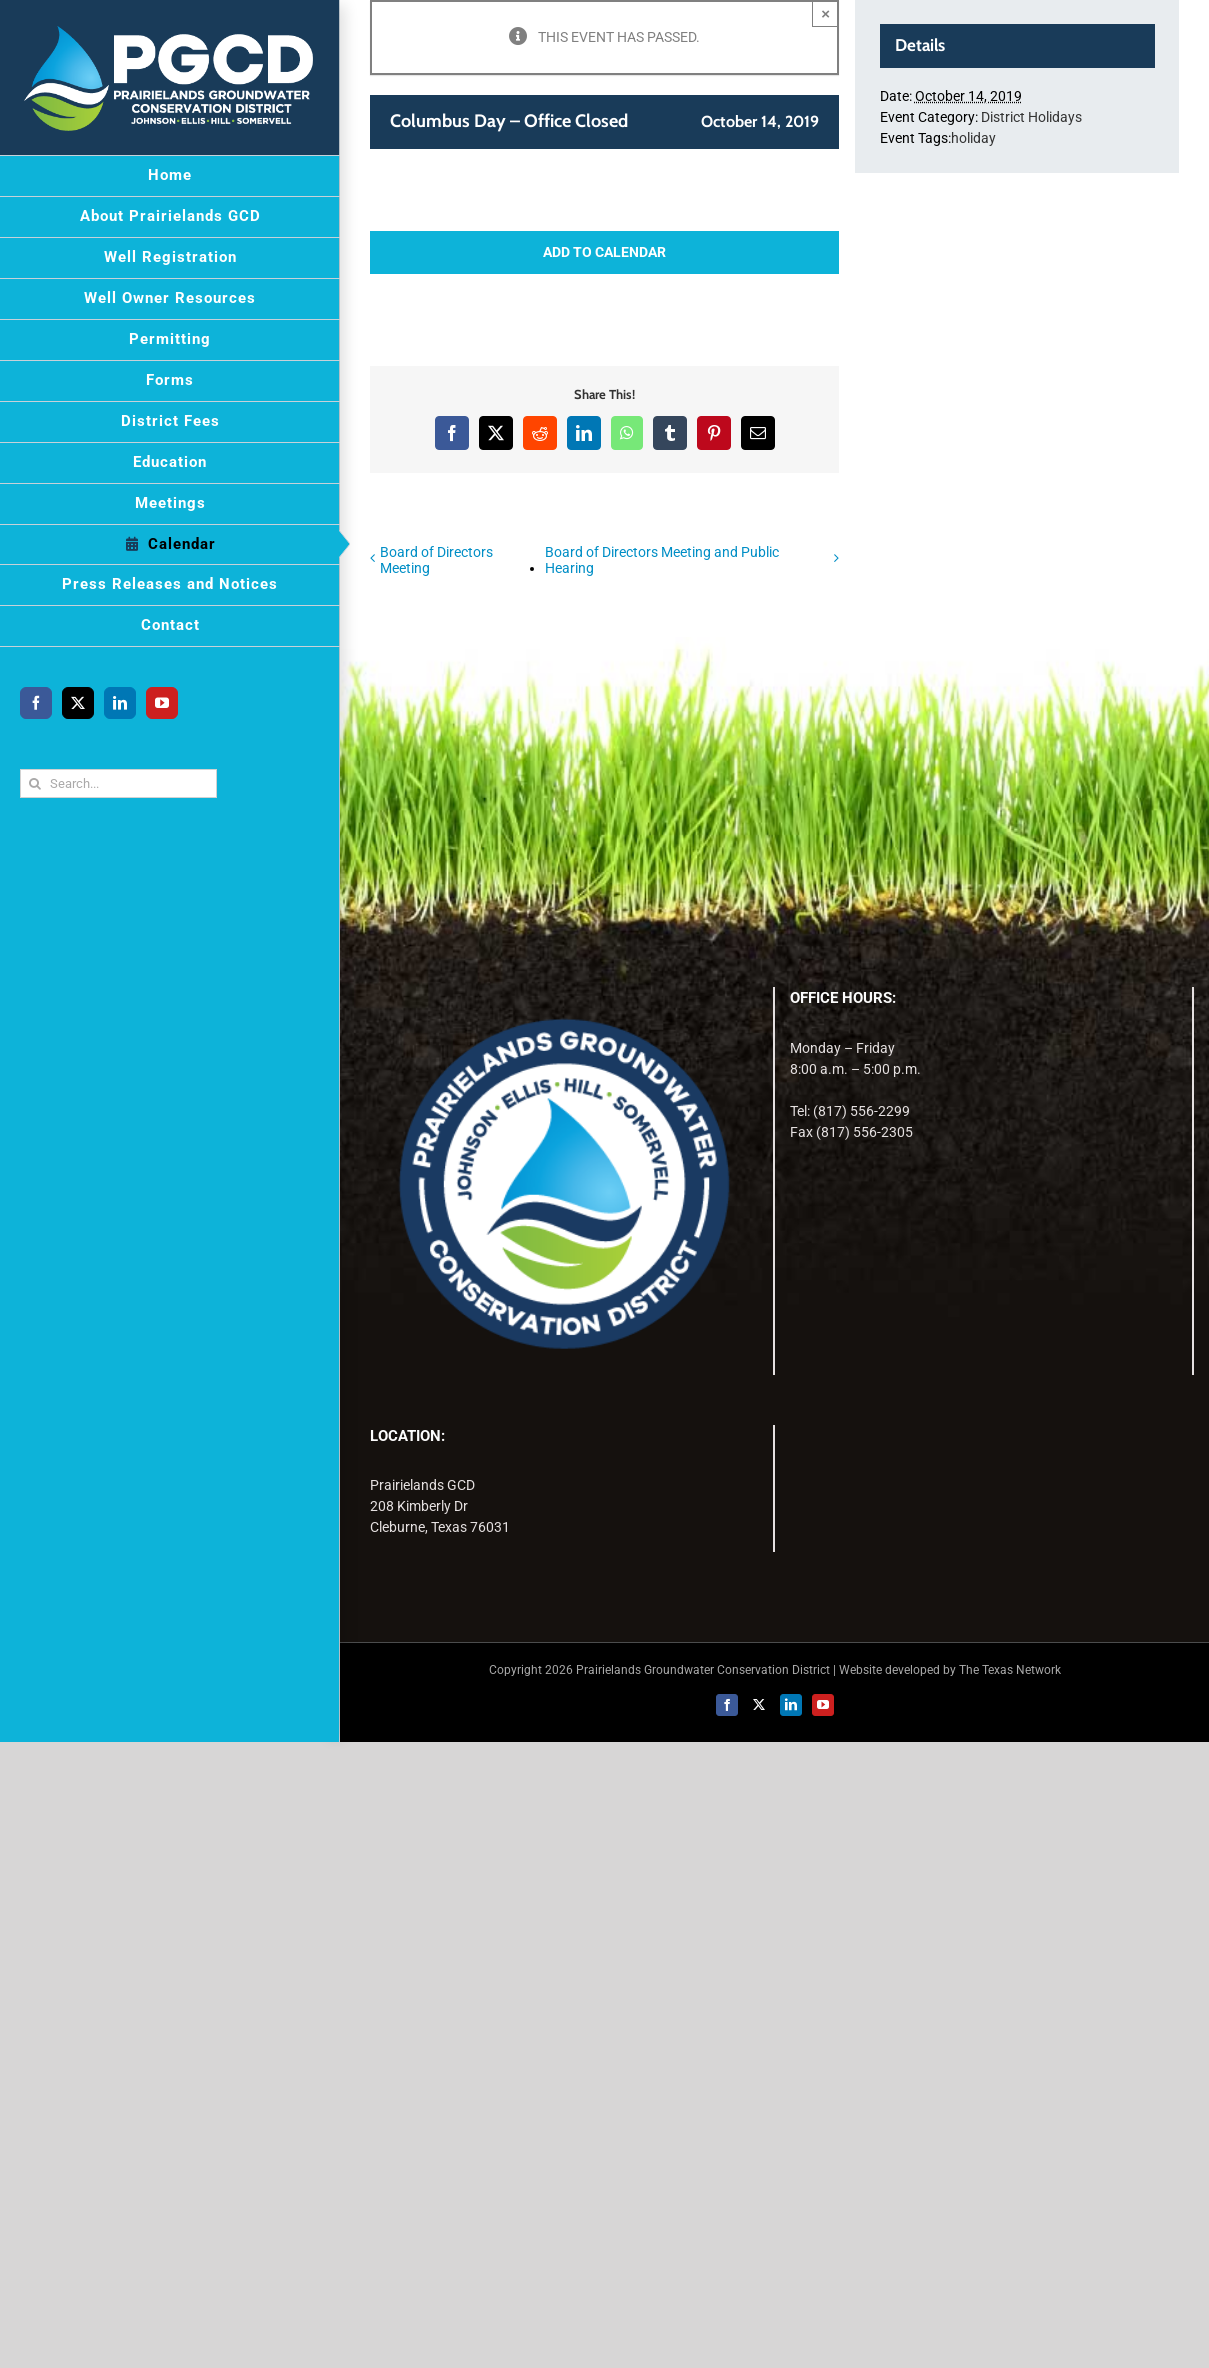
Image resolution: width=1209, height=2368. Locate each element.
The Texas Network (1010, 1670)
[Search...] (118, 783)
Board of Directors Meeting (436, 560)
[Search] (34, 783)
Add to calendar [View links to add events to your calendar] (604, 252)
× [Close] (825, 13)
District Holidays (1031, 117)
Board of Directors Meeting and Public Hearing (662, 560)
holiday (973, 138)
